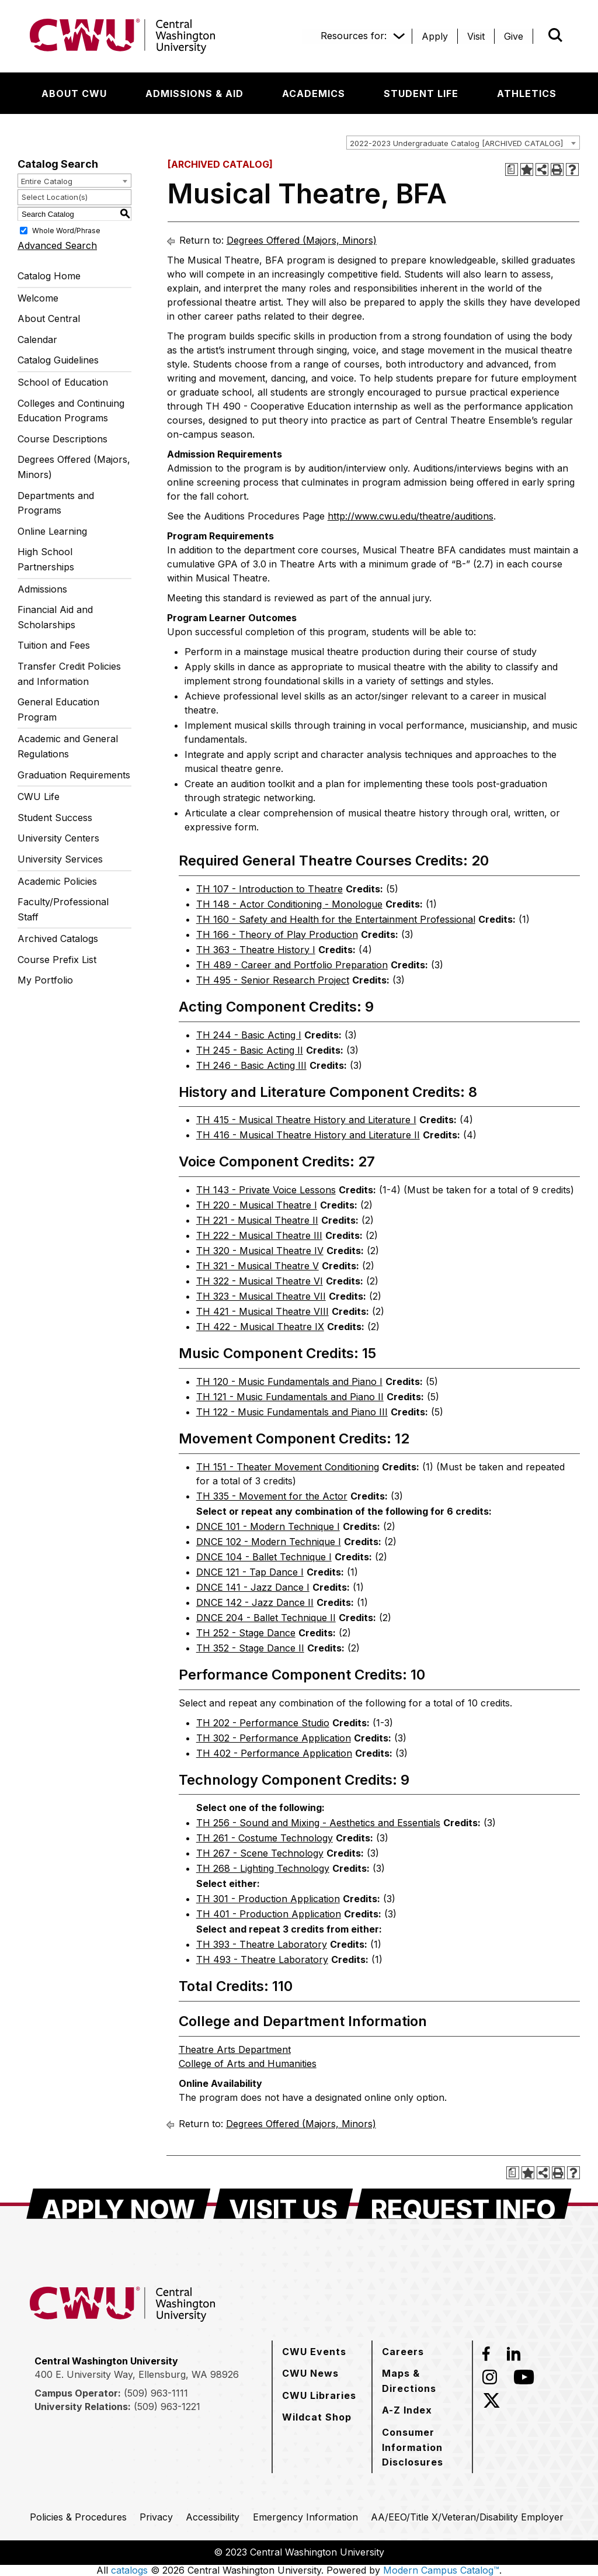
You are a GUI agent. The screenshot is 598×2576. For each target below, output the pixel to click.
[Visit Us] (283, 2204)
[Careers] (403, 2351)
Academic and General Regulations (68, 746)
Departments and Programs (56, 503)
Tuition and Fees (54, 645)
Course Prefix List (57, 959)
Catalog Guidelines (58, 360)
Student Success (55, 817)
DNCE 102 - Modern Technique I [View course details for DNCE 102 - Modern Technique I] (268, 1541)
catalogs (129, 2570)
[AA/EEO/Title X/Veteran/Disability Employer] (467, 2517)
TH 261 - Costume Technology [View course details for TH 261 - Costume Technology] (264, 1838)
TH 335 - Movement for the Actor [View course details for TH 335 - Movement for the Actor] (271, 1496)
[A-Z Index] (407, 2410)
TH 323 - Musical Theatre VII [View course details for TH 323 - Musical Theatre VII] (261, 1296)
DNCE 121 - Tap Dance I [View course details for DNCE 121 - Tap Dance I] (250, 1572)
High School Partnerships (46, 559)
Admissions (42, 589)
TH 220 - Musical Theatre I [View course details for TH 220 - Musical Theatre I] (256, 1205)
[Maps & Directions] (422, 2380)
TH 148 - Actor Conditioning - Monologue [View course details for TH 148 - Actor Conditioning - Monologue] (289, 904)
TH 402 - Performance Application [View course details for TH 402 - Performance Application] (274, 1753)
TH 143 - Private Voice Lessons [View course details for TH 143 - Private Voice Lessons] (266, 1190)
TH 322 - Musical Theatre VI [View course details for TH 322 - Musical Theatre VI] (259, 1281)
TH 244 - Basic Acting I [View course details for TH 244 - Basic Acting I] (248, 1035)
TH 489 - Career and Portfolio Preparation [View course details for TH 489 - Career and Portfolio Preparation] (292, 965)
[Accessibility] (212, 2517)
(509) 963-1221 (167, 2406)
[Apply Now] (118, 2204)
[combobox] (463, 143)
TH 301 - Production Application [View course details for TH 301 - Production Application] (268, 1899)
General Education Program (58, 709)
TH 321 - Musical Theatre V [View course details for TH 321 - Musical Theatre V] (257, 1266)
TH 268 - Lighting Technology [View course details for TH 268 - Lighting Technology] (262, 1868)
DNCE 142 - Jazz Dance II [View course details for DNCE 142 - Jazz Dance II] (255, 1602)
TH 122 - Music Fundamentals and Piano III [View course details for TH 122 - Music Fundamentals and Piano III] (292, 1412)
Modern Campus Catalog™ (441, 2570)
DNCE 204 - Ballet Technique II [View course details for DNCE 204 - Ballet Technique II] (266, 1617)
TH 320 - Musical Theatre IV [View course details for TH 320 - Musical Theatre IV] (260, 1250)
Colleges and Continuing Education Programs (71, 410)
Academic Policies (57, 881)
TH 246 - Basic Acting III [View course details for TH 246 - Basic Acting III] (251, 1065)
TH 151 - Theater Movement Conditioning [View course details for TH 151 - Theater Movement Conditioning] (287, 1467)
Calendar (37, 339)
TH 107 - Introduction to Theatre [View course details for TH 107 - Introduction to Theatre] (269, 889)
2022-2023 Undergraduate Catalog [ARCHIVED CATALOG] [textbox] (456, 143)
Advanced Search (57, 245)
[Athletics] (526, 93)
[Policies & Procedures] (78, 2517)
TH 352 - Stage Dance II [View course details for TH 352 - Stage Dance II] (250, 1648)
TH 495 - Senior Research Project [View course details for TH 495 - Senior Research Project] (272, 980)
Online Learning (52, 531)
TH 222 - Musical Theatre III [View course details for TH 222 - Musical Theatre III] (259, 1235)
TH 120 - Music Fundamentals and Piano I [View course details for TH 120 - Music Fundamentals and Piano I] (289, 1381)
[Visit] (476, 36)
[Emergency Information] (305, 2517)
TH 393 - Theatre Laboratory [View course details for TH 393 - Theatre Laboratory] (261, 1944)
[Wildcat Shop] (317, 2417)
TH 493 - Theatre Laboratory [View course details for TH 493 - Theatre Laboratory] (262, 1959)
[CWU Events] (314, 2351)
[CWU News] (310, 2373)
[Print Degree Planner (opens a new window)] (511, 169)
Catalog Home (49, 276)
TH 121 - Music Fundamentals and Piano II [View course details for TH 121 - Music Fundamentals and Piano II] (290, 1397)
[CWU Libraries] (319, 2395)
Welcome (38, 298)
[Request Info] (463, 2204)
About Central (49, 318)
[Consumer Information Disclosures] (422, 2447)
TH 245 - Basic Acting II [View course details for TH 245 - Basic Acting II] (249, 1050)
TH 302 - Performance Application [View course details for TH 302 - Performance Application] (273, 1738)
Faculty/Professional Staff (63, 909)
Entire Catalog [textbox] (46, 181)
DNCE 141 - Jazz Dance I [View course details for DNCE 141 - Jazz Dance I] (253, 1587)
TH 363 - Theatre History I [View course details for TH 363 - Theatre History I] (255, 949)
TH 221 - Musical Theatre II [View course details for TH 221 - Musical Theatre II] (257, 1220)
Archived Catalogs (58, 938)
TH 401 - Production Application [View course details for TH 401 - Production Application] (268, 1914)
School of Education (63, 382)
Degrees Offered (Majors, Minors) (74, 466)
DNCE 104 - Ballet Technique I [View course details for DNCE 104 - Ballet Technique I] (264, 1557)
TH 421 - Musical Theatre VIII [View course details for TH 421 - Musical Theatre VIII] (262, 1311)
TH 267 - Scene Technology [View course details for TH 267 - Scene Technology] (260, 1853)
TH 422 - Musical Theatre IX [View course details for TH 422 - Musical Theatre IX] (260, 1326)
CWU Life (39, 796)
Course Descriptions (62, 439)
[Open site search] (555, 35)
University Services (60, 859)
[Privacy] (156, 2517)
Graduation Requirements (74, 775)
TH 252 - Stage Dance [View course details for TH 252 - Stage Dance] (245, 1633)
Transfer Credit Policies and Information (69, 673)
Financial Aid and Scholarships (55, 617)
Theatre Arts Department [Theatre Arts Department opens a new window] (235, 2049)
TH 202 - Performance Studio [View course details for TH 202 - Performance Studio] (262, 1723)
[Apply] (435, 36)
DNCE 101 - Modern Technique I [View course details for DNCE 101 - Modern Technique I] (268, 1526)
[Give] (513, 36)
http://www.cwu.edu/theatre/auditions (410, 516)
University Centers (58, 838)
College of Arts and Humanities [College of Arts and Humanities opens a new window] (248, 2063)
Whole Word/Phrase (66, 230)
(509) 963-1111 (156, 2393)
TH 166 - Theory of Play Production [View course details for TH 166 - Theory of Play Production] (277, 934)
